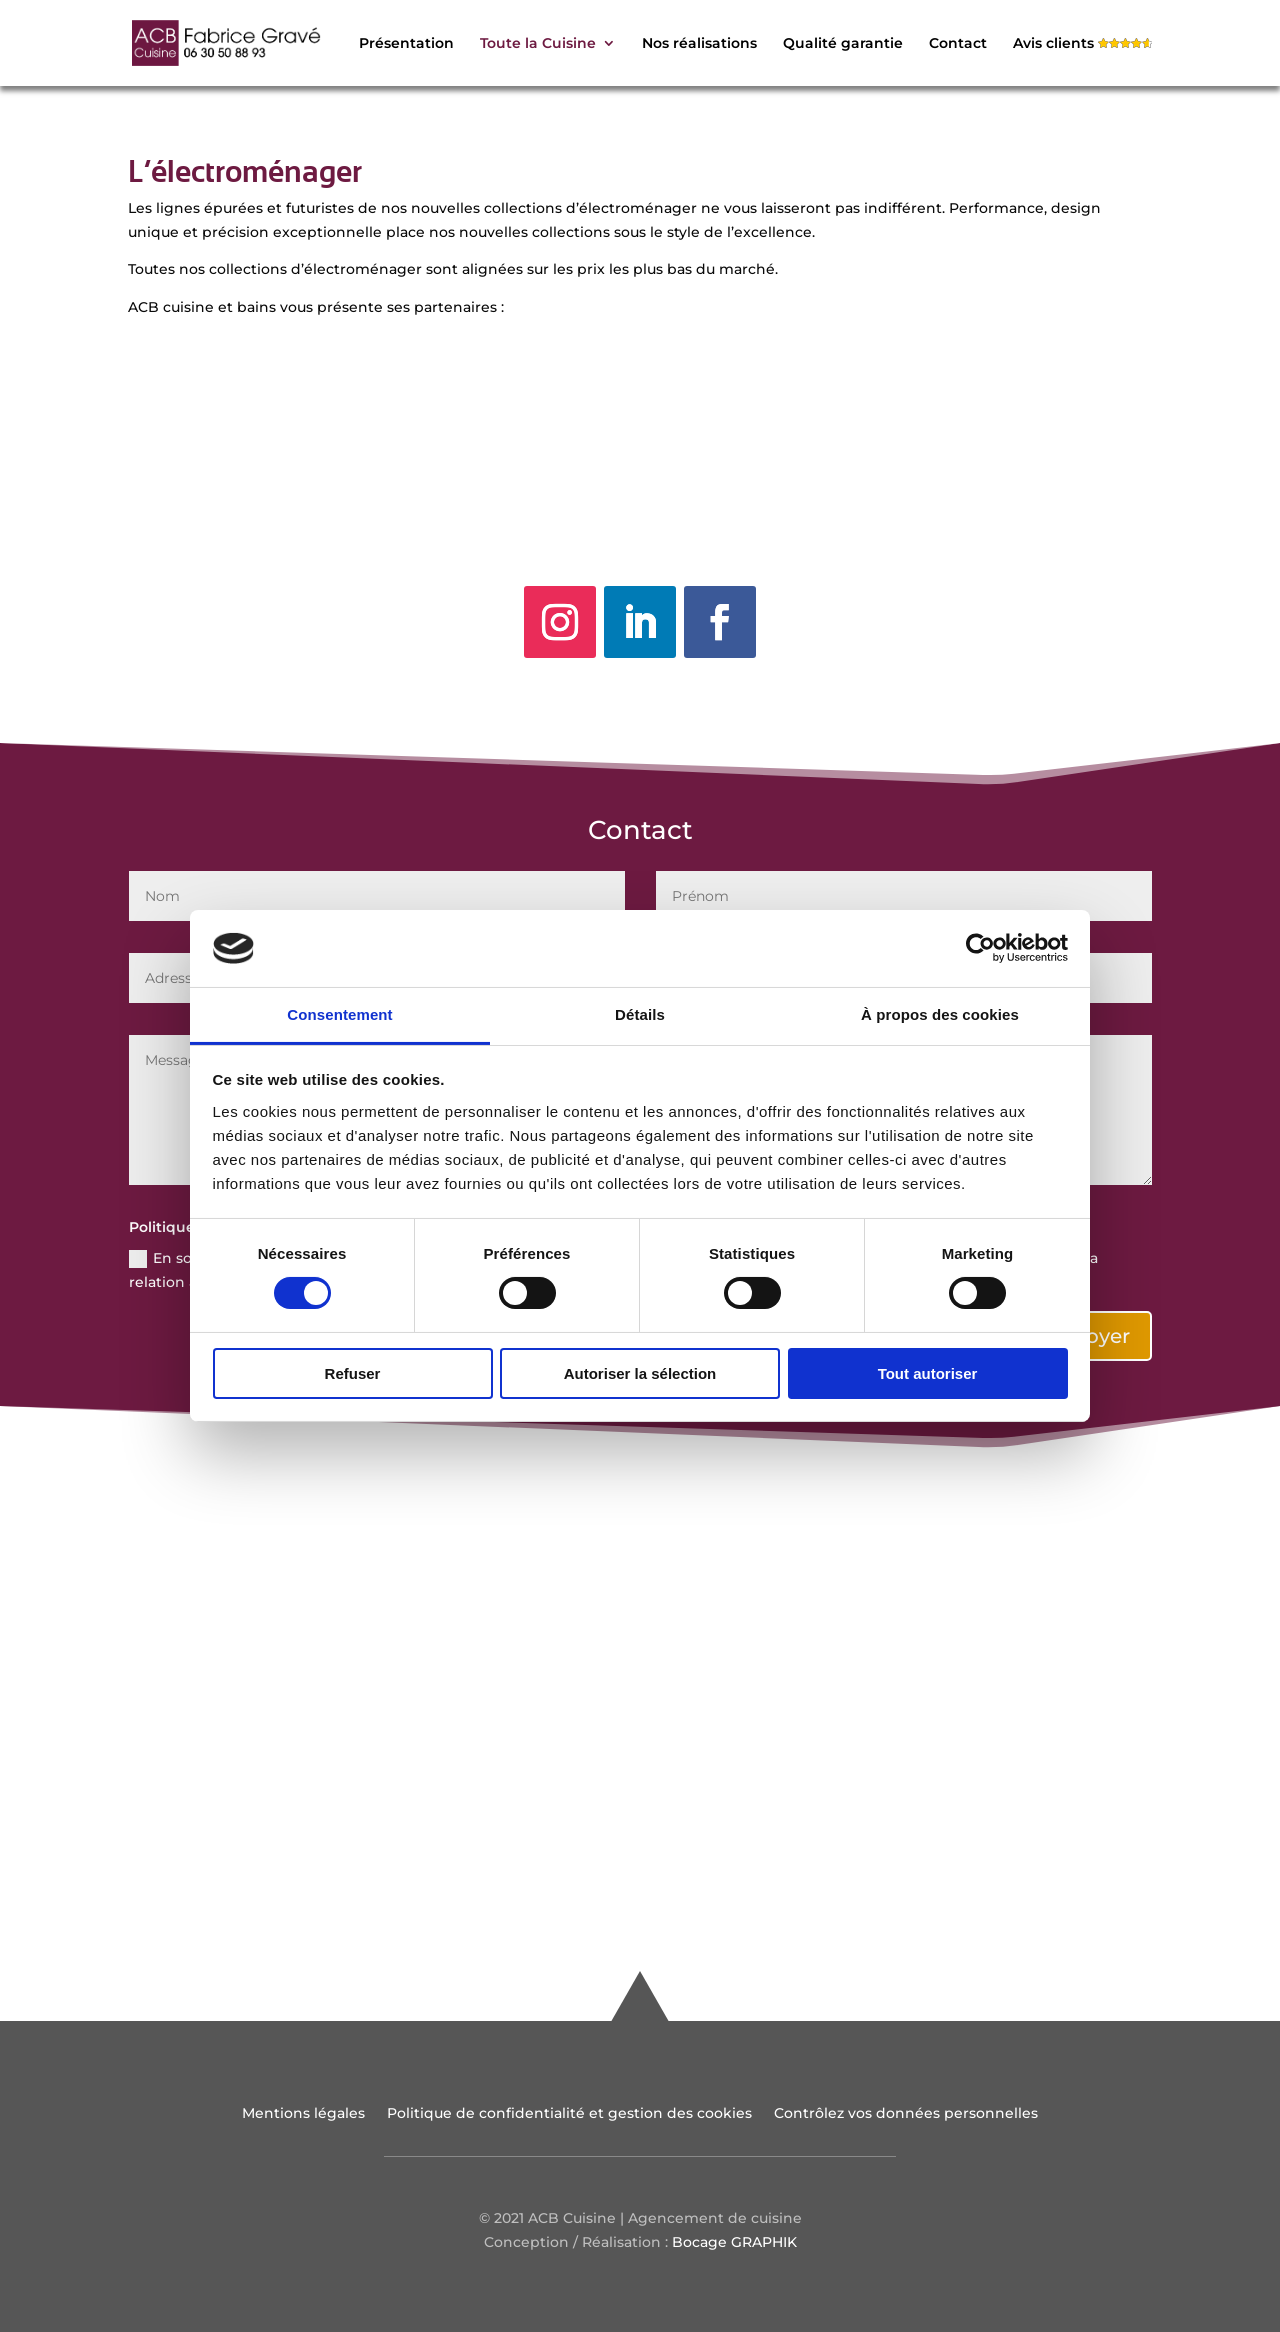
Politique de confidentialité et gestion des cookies (569, 2114)
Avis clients (1053, 44)
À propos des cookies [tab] (940, 1014)
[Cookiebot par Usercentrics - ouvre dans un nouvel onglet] (980, 948)
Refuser (353, 1373)
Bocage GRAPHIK (734, 2242)
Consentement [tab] (339, 1014)
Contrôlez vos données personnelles (906, 2114)
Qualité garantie (843, 44)
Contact (958, 44)
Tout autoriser (928, 1373)
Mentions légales (303, 2114)
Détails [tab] (640, 1014)
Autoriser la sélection (640, 1373)
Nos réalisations (699, 44)
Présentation (406, 44)
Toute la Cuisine (538, 44)
